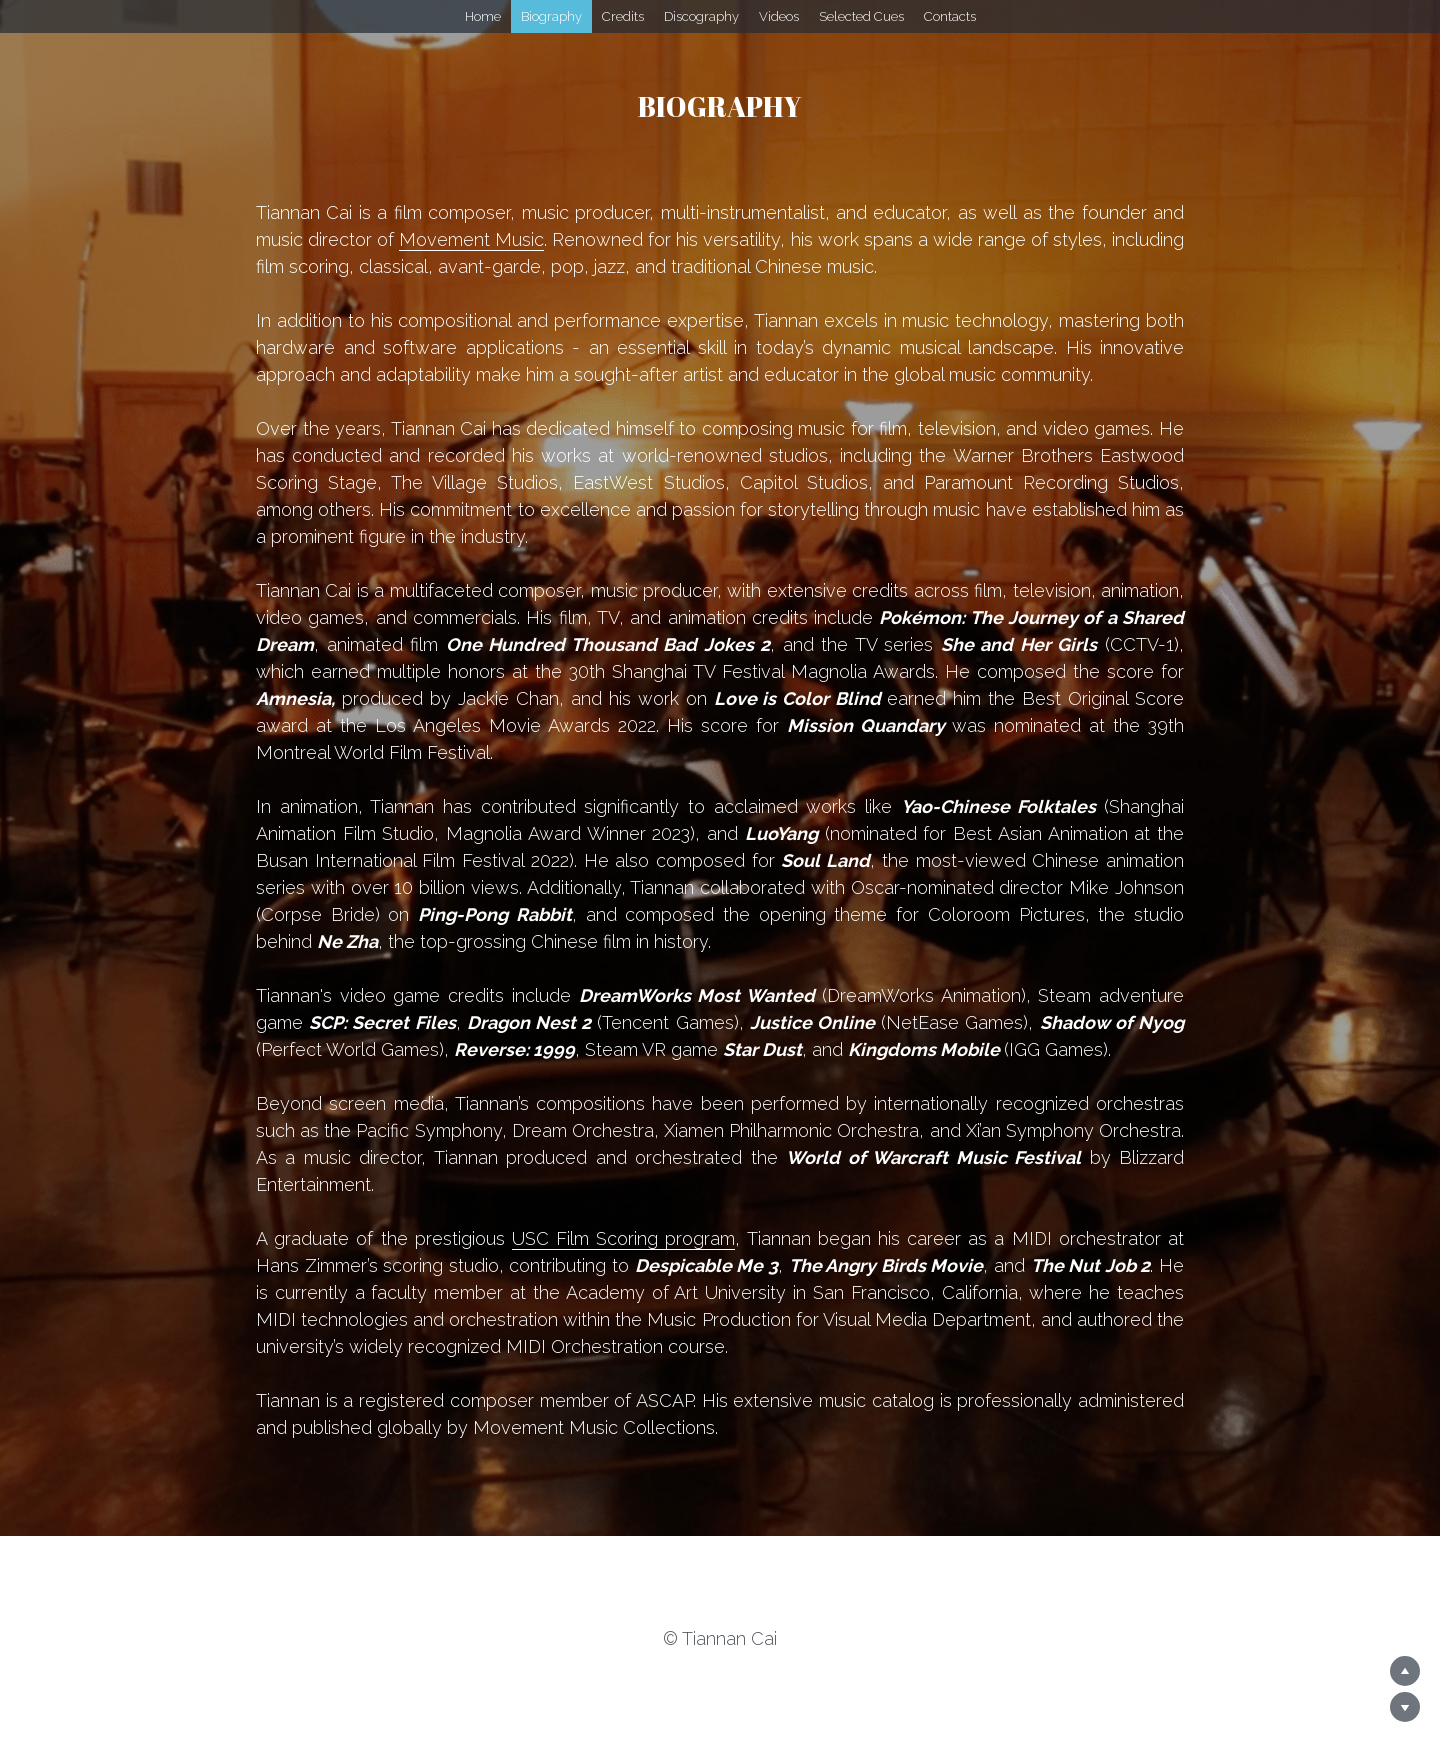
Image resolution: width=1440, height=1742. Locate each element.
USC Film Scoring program (624, 1238)
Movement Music (471, 239)
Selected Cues (861, 16)
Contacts (950, 16)
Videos (779, 16)
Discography (701, 16)
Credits (623, 16)
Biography (551, 16)
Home (483, 16)
